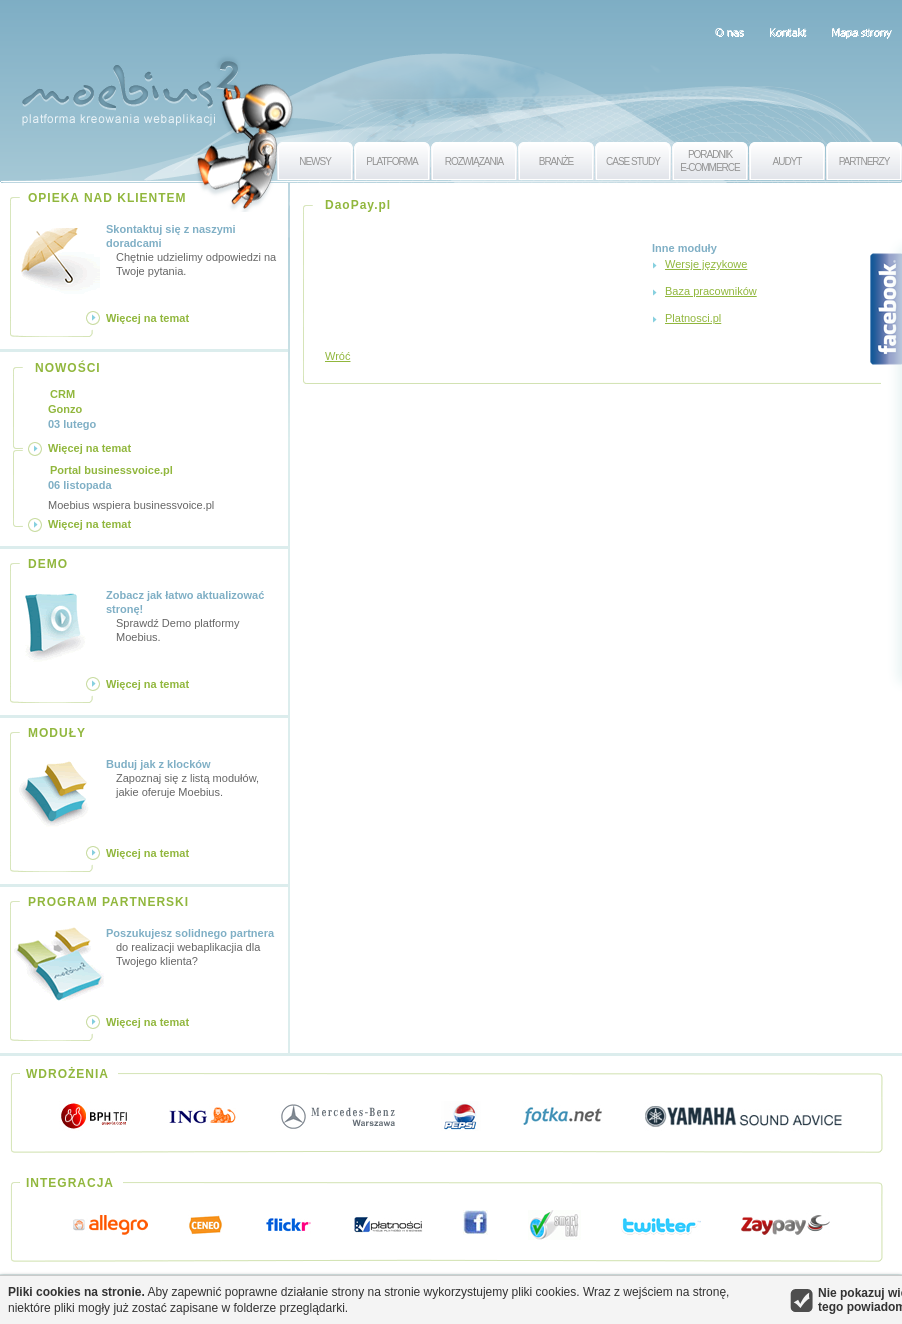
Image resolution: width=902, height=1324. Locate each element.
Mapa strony (861, 32)
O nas (729, 32)
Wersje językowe (706, 264)
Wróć (337, 356)
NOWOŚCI (68, 368)
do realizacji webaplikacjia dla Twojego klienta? (193, 946)
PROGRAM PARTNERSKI (108, 902)
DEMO (48, 564)
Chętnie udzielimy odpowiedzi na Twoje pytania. (193, 249)
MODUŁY (57, 733)
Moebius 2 (130, 87)
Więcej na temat (147, 318)
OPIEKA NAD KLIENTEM (107, 198)
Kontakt (787, 32)
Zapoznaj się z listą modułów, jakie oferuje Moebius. (193, 777)
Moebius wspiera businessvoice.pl (131, 487)
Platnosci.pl (693, 318)
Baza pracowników (711, 291)
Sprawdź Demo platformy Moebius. (193, 615)
